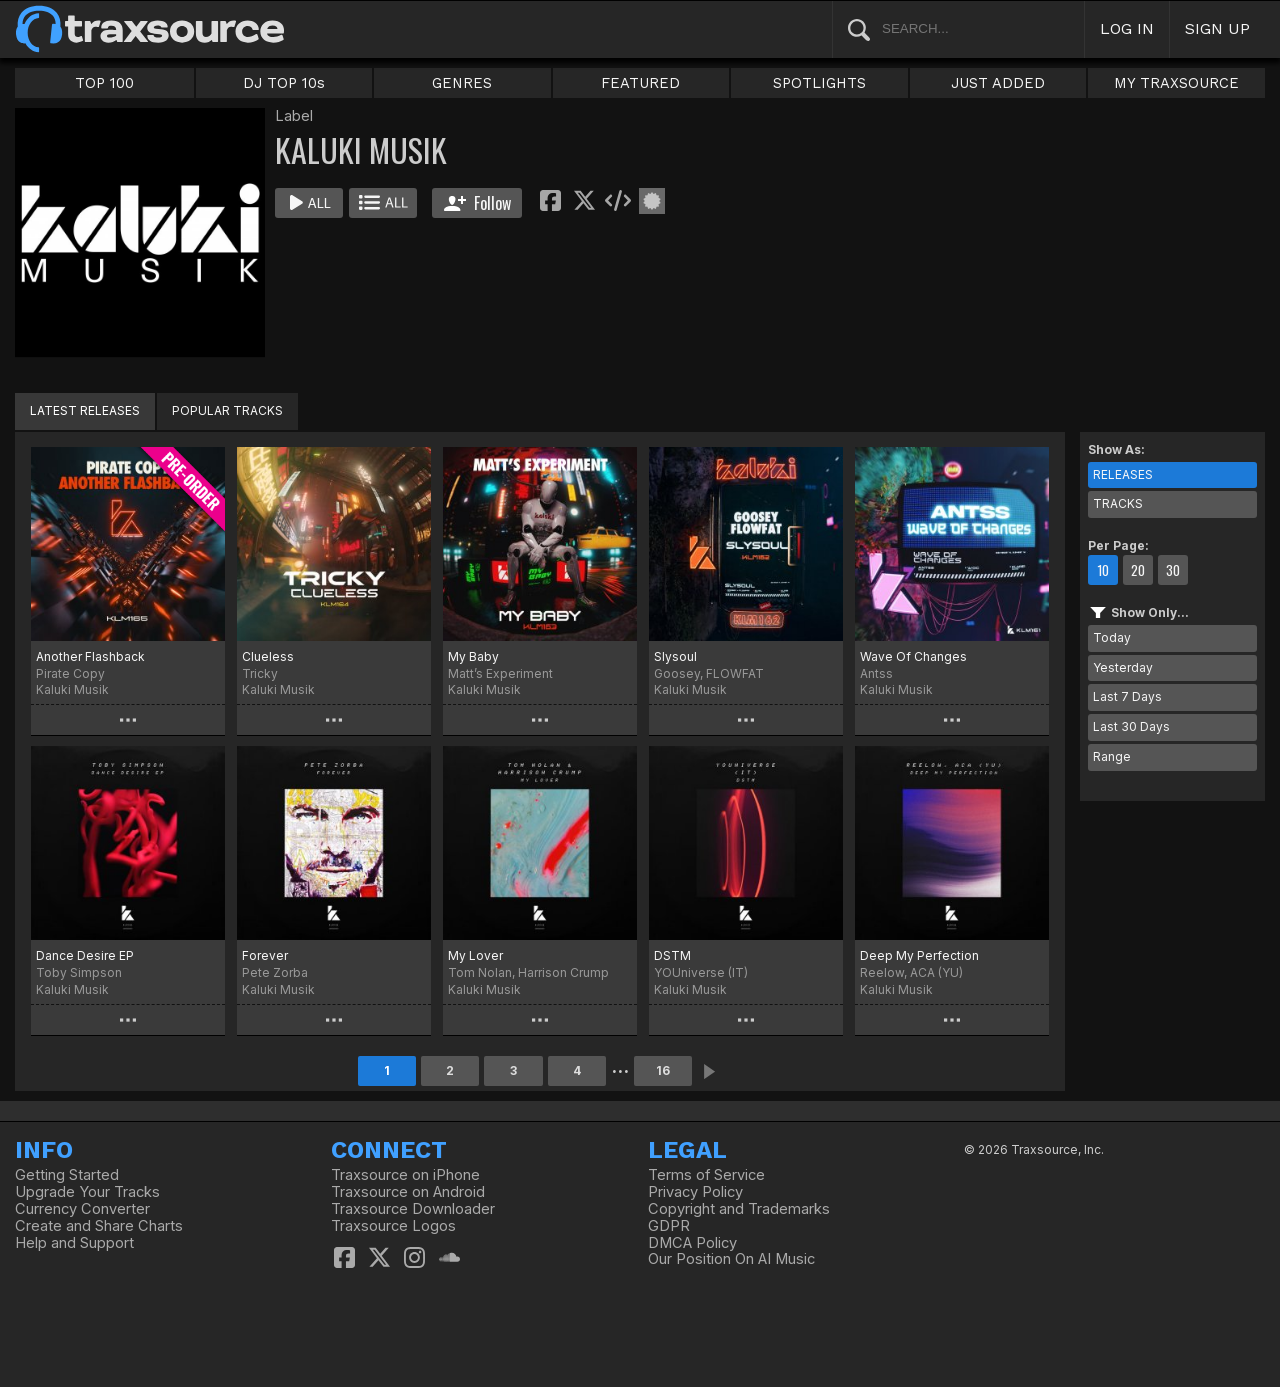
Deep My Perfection (919, 955)
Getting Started (67, 1175)
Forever (265, 955)
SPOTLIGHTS (819, 83)
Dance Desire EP (85, 955)
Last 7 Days (1127, 696)
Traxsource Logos (393, 1226)
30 (1173, 570)
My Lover (475, 955)
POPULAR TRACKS (227, 410)
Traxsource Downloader (413, 1209)
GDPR (669, 1226)
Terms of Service (706, 1175)
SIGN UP (1217, 28)
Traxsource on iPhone (405, 1175)
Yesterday (1123, 667)
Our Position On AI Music (731, 1259)
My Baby (473, 656)
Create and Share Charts (99, 1226)
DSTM (672, 955)
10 (1103, 570)
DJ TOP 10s (284, 83)
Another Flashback (90, 656)
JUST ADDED (998, 83)
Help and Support (74, 1243)
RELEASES (1123, 474)
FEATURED (640, 83)
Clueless (268, 656)
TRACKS (1118, 503)
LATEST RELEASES (85, 410)
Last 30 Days (1131, 726)
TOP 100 (104, 83)
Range (1112, 756)
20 (1138, 570)
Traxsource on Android (408, 1192)
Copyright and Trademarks (739, 1209)
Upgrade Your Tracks (87, 1192)
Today (1112, 637)
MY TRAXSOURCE (1176, 83)
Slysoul (675, 656)
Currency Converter (82, 1209)
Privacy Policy (695, 1192)
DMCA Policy (692, 1243)
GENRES (462, 83)
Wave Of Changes (913, 656)
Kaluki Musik (72, 689)
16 (663, 1070)
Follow (477, 203)
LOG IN (1127, 28)
